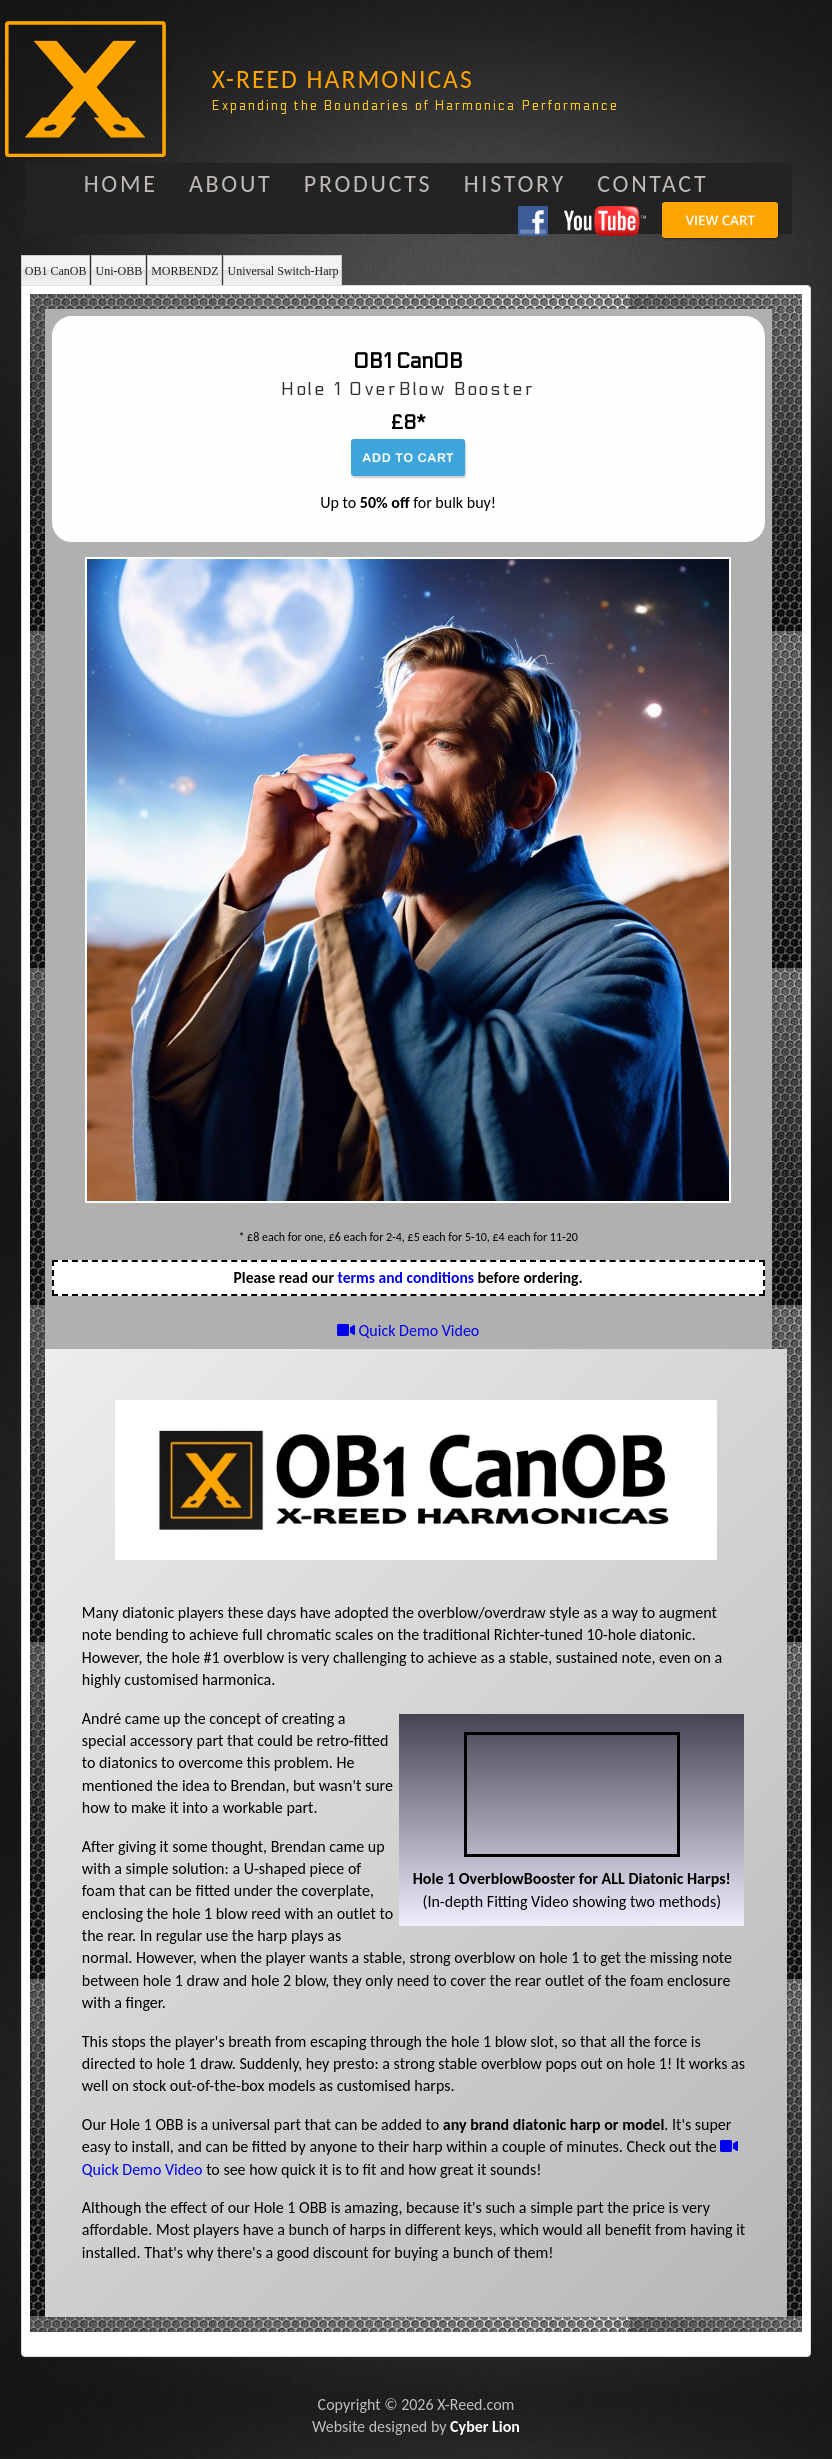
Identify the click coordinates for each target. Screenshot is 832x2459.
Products (368, 183)
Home (121, 183)
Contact (652, 183)
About (231, 183)
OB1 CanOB (56, 271)
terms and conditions (405, 1277)
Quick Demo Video (408, 1330)
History (515, 183)
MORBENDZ (184, 271)
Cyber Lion (485, 2426)
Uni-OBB (118, 271)
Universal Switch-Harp (282, 271)
